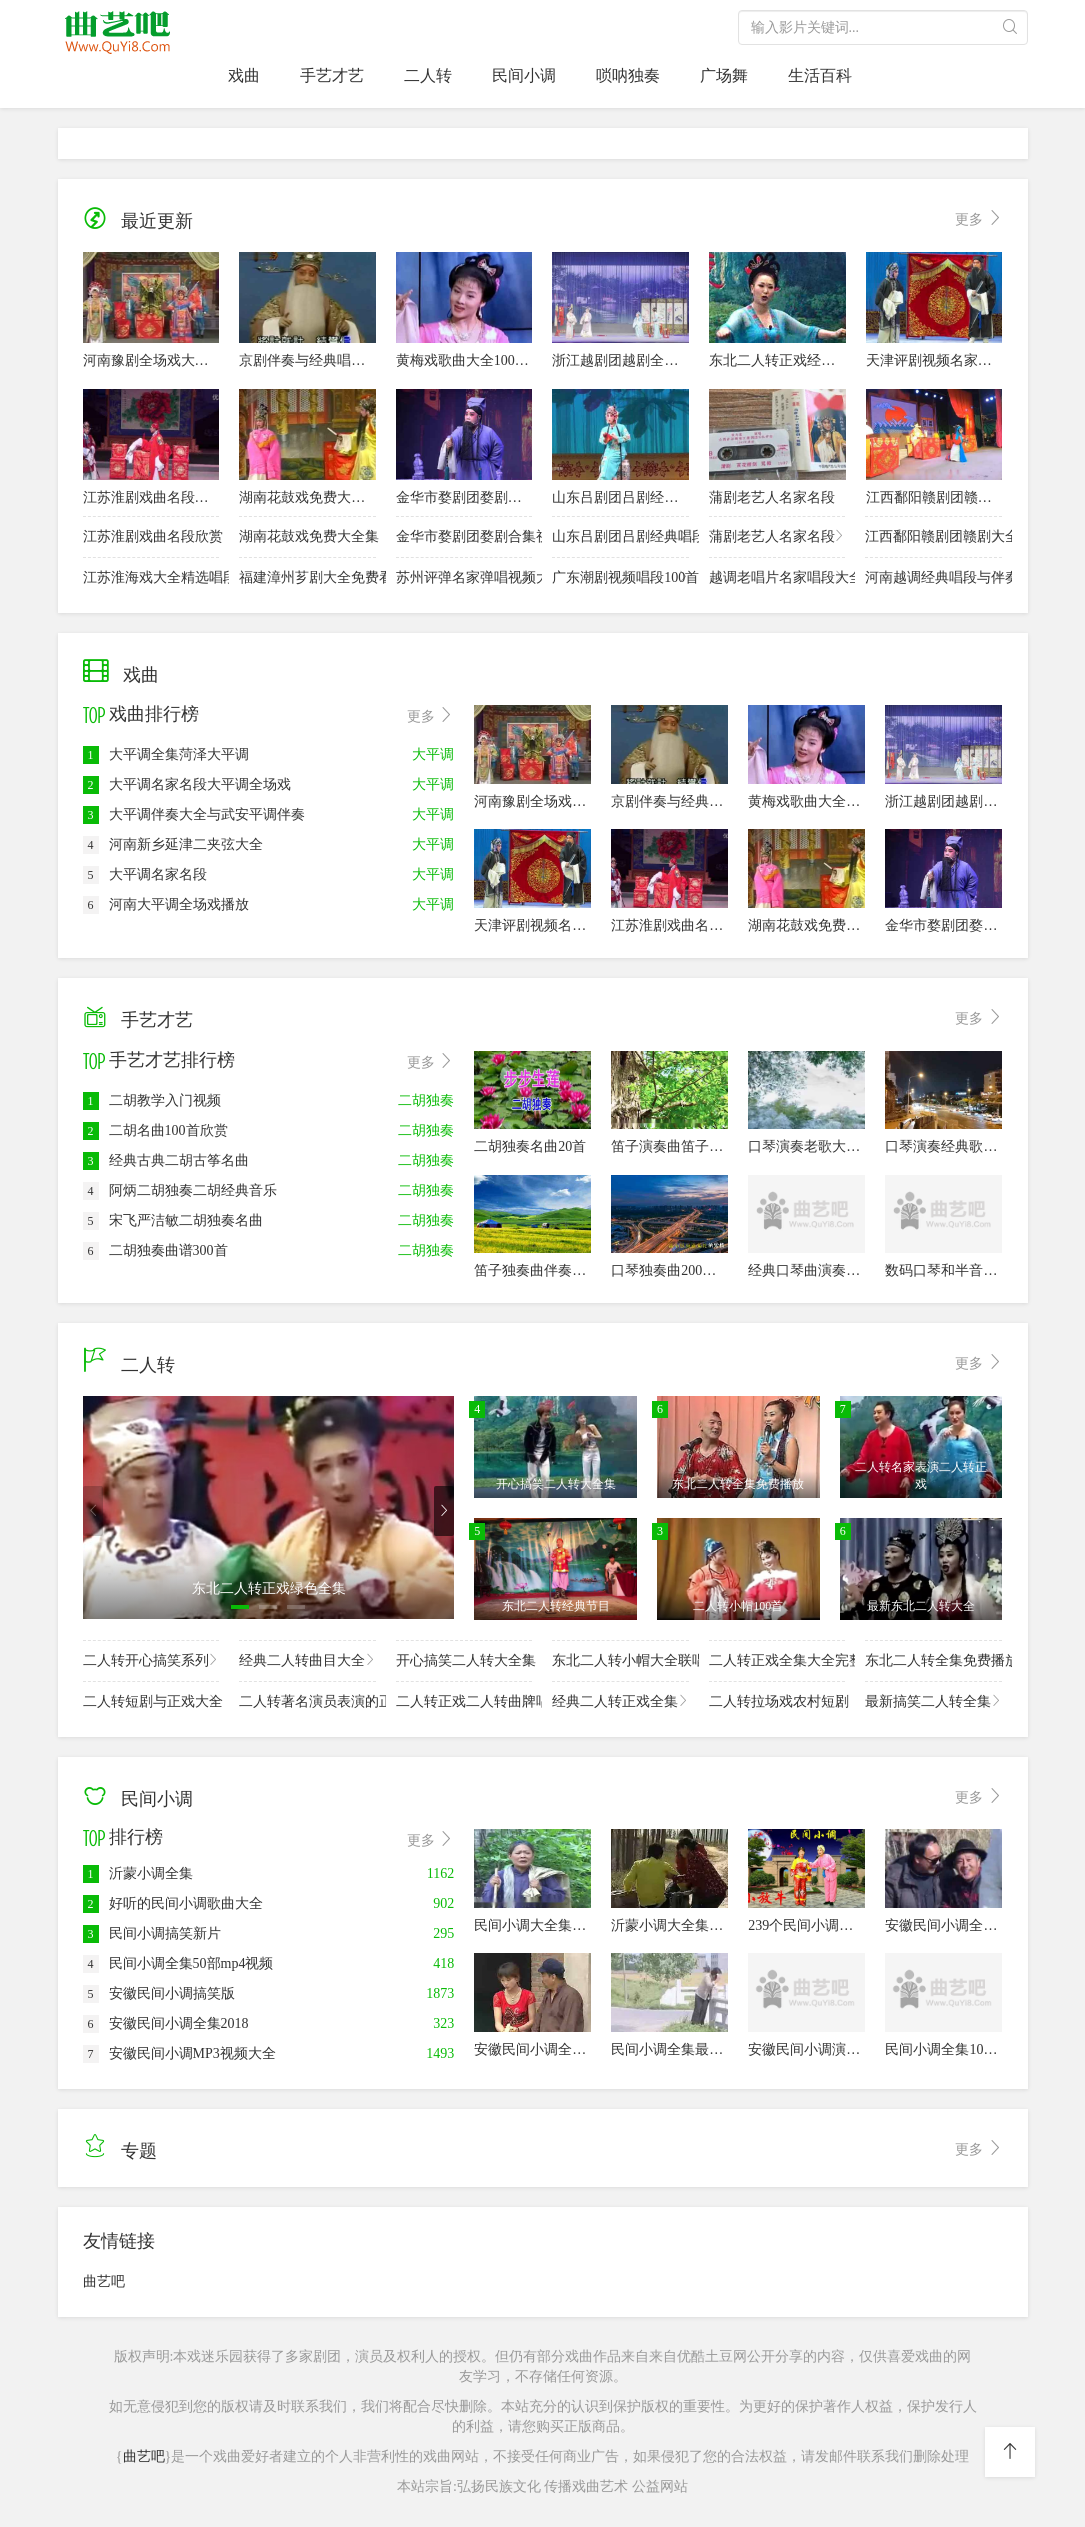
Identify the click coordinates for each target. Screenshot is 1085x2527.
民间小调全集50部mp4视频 (178, 1963)
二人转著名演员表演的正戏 (307, 1700)
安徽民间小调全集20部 (955, 1925)
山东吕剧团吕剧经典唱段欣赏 (643, 497)
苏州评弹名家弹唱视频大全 (464, 576)
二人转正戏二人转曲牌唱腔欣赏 (464, 1700)
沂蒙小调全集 (138, 1873)
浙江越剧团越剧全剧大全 (629, 360)
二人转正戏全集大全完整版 (777, 1659)
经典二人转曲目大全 (307, 1659)
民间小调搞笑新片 (152, 1933)
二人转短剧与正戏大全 (151, 1700)
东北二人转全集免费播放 (933, 1659)
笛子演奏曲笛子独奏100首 (691, 1146)
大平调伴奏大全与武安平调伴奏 (194, 814)
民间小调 (524, 75)
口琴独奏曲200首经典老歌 (691, 1270)
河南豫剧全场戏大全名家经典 (174, 360)
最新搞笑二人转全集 (933, 1700)
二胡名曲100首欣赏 (155, 1130)
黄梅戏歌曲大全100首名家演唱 (490, 360)
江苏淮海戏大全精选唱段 (151, 576)
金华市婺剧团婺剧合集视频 (480, 497)
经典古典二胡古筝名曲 (166, 1160)
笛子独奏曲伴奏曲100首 (547, 1270)
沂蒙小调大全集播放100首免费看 (712, 1925)
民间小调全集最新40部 (681, 2049)
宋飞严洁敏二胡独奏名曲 (173, 1220)
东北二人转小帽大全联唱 (620, 1659)
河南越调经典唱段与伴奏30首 (933, 576)
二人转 (428, 75)
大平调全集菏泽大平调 (166, 754)
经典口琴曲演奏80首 (811, 1270)
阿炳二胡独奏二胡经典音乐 (180, 1190)
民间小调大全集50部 (537, 1925)
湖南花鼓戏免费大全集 (309, 497)
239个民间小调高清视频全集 (835, 1925)
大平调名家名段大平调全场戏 (187, 784)
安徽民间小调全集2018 (166, 2023)
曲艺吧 (104, 2281)
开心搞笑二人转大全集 (464, 1659)
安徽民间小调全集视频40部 (558, 2049)
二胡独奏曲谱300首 (155, 1250)
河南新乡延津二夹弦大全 (173, 844)
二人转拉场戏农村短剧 (777, 1700)
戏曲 (244, 75)
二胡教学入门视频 (152, 1100)
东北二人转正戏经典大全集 (793, 360)
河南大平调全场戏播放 (166, 904)
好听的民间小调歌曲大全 (173, 1903)
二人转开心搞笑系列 (151, 1659)
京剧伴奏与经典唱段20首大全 (330, 360)
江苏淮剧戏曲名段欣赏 (153, 497)
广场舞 (724, 75)
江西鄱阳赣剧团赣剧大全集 (950, 497)
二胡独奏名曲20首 (530, 1146)
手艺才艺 (332, 75)
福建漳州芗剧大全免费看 (307, 576)
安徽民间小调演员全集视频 (832, 2049)
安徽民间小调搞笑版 (159, 1993)
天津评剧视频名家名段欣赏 (950, 360)
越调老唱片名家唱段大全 (777, 576)
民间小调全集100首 (944, 2049)
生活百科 (820, 75)
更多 (979, 219)
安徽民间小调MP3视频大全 (179, 2053)
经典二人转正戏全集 (620, 1700)
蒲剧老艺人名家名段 (772, 497)
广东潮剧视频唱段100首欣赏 (620, 576)
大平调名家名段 (145, 874)
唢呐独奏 (628, 75)
